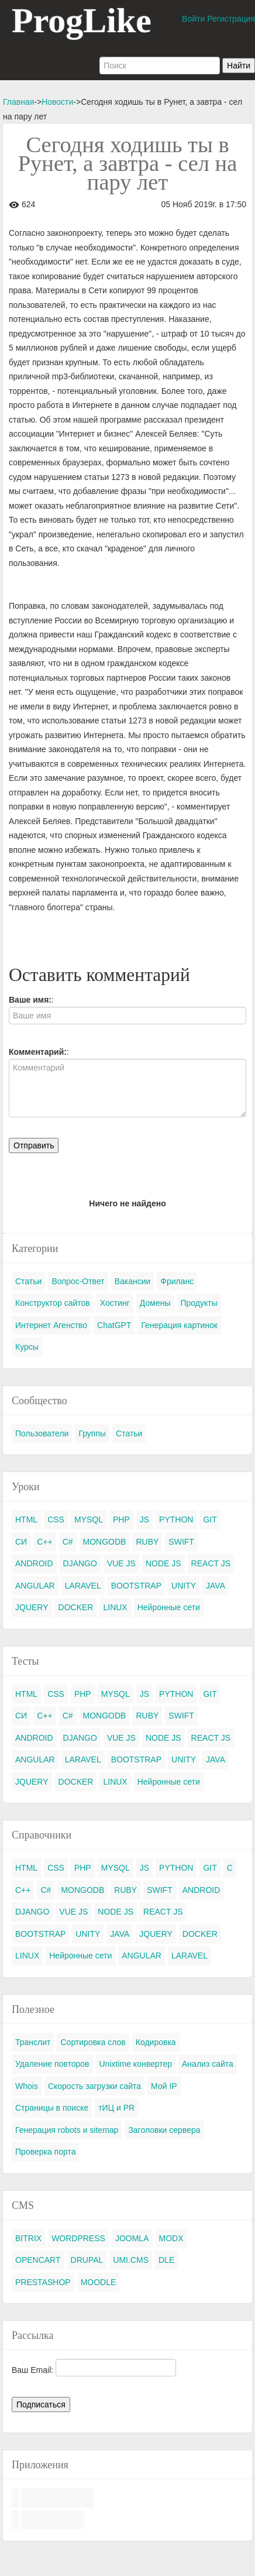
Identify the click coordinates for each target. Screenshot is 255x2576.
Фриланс (177, 1281)
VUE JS (121, 1563)
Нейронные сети (168, 1607)
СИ (21, 1541)
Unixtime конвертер (136, 2064)
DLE (166, 2260)
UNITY (183, 1585)
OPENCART (38, 2260)
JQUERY (32, 1607)
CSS (55, 1519)
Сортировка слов (92, 2042)
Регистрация (231, 18)
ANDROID (34, 1563)
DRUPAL (87, 2260)
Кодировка (156, 2042)
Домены (155, 1303)
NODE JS (163, 1563)
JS (144, 1519)
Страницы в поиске (51, 2107)
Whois (26, 2086)
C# (68, 1541)
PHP (121, 1519)
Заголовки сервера (164, 2130)
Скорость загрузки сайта (94, 2086)
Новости (57, 102)
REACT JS (210, 1563)
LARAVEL (83, 1585)
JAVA (215, 1585)
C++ (44, 1541)
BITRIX (28, 2238)
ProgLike (81, 20)
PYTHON (176, 1519)
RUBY (147, 1541)
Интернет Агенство (51, 1325)
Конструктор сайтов (52, 1303)
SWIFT (181, 1541)
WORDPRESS (78, 2238)
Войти (193, 18)
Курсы (27, 1347)
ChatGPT (114, 1325)
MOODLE (98, 2282)
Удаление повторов (52, 2064)
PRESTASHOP (43, 2282)
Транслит (32, 2042)
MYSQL (88, 1519)
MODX (171, 2238)
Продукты (199, 1303)
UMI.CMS (131, 2260)
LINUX (115, 1607)
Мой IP (164, 2086)
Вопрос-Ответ (77, 1281)
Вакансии (133, 1281)
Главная (18, 102)
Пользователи (41, 1433)
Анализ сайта (207, 2064)
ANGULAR (35, 1585)
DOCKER (76, 1607)
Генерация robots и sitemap (66, 2130)
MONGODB (104, 1541)
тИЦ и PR (116, 2107)
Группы (92, 1433)
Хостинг (115, 1303)
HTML (26, 1519)
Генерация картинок (179, 1325)
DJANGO (80, 1563)
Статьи (28, 1281)
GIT (209, 1519)
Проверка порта (45, 2151)
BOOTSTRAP (136, 1585)
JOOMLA (132, 2238)
